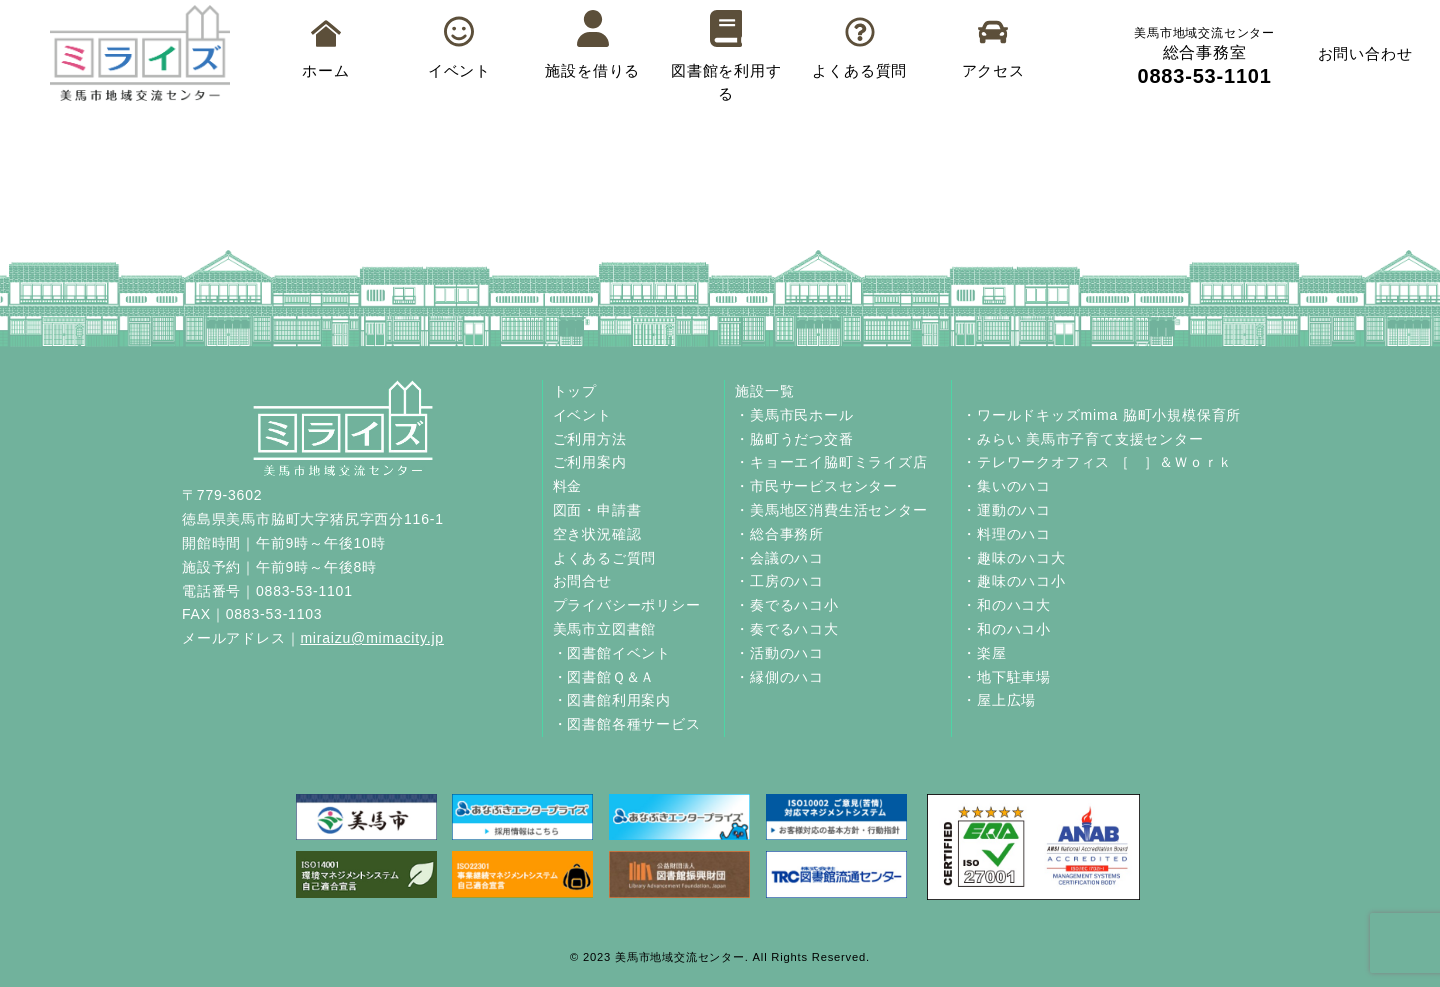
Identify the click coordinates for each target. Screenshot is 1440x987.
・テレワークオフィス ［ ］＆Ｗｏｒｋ (1097, 462)
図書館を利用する (726, 56)
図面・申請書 (597, 510)
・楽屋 (984, 653)
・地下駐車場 (1006, 677)
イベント (459, 47)
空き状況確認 (597, 534)
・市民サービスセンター (816, 486)
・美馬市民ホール (794, 415)
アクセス (993, 48)
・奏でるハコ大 (787, 629)
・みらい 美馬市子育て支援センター (1083, 439)
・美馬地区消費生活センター (831, 510)
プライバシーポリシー (627, 605)
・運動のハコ (1006, 510)
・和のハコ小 (1006, 629)
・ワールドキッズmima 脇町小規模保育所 (1101, 415)
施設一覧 (764, 391)
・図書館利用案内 (612, 700)
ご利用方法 (590, 439)
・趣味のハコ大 (1014, 558)
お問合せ (582, 581)
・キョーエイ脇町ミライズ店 (831, 462)
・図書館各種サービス (627, 724)
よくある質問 (859, 48)
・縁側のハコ (779, 677)
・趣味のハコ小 (1014, 581)
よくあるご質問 (605, 558)
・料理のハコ (1006, 534)
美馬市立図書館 (605, 629)
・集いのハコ (1006, 486)
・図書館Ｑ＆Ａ (604, 677)
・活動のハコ (779, 653)
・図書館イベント (612, 653)
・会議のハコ (779, 558)
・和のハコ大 (1006, 605)
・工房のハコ (779, 581)
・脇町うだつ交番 (794, 439)
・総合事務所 (779, 534)
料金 (568, 486)
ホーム (325, 49)
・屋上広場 (999, 700)
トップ (575, 391)
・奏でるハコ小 (787, 605)
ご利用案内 (590, 462)
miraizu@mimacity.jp (372, 638)
